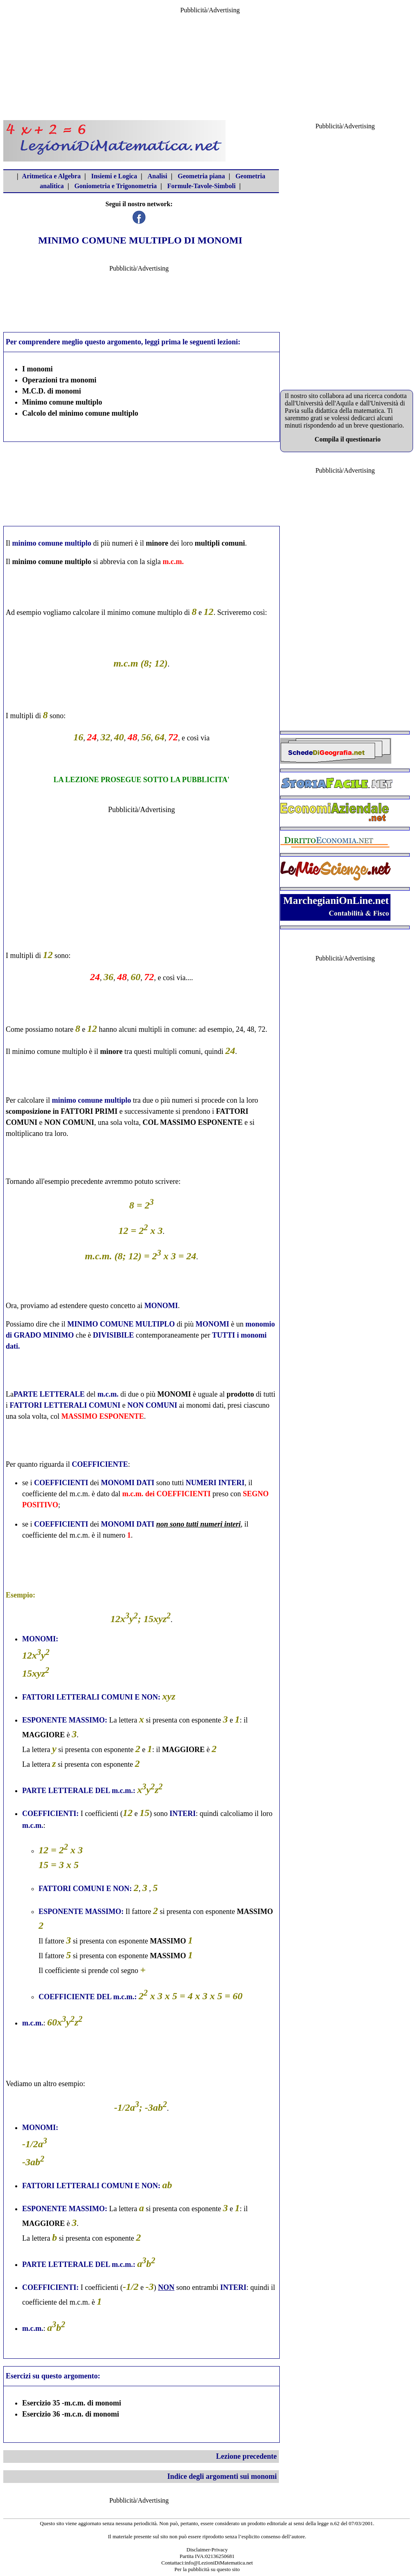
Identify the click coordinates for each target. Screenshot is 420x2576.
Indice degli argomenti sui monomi (222, 2476)
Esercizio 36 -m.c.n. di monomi (70, 2414)
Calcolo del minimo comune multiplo (80, 413)
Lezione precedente (246, 2456)
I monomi (37, 369)
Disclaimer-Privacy (207, 2549)
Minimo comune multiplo (62, 402)
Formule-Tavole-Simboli (201, 185)
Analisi (157, 176)
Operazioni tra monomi (59, 380)
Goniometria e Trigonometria (115, 185)
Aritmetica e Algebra (51, 176)
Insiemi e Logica (114, 176)
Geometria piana (201, 176)
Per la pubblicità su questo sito (207, 2569)
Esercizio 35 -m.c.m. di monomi (71, 2403)
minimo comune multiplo (51, 543)
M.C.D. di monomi (51, 391)
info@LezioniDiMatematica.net (219, 2563)
